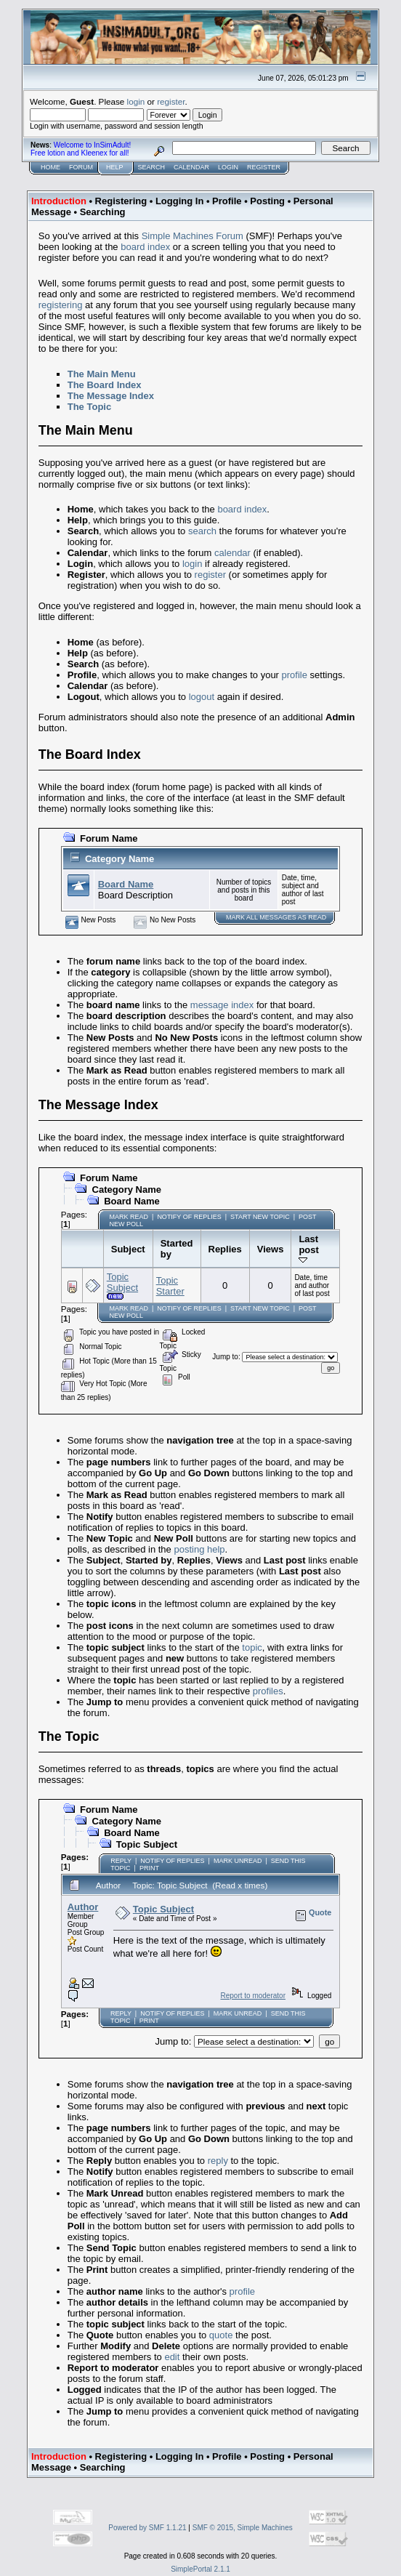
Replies (225, 1249)
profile (294, 674)
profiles (268, 1691)
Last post (311, 1248)
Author (83, 1906)
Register (263, 167)
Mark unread (238, 1860)
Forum (81, 167)
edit (171, 2356)
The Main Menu (102, 374)
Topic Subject (122, 1282)
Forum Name (108, 838)
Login (228, 167)
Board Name (126, 884)
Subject (128, 1249)
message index (222, 1004)
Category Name (119, 858)
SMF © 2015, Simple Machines (243, 2528)
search (202, 531)
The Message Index (111, 395)
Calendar (191, 167)
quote (221, 2335)
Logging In (179, 201)
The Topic (89, 406)
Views (270, 1249)
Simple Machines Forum (192, 235)
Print (149, 1868)
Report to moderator (252, 1996)
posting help (199, 1549)
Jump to (225, 1357)
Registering (121, 201)
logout (201, 696)
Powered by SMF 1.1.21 (147, 2528)
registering (61, 304)
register (171, 101)
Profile (226, 201)
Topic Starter (170, 1286)
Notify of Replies (189, 1216)
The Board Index (105, 384)
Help (114, 167)
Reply (120, 1860)
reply (218, 2160)
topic (252, 1647)
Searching (103, 211)
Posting (267, 201)
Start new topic (260, 1216)
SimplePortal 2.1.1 (200, 2569)
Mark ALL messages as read (276, 917)
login (136, 101)
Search (152, 167)
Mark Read (129, 1216)
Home (50, 167)
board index (145, 246)
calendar (232, 552)
